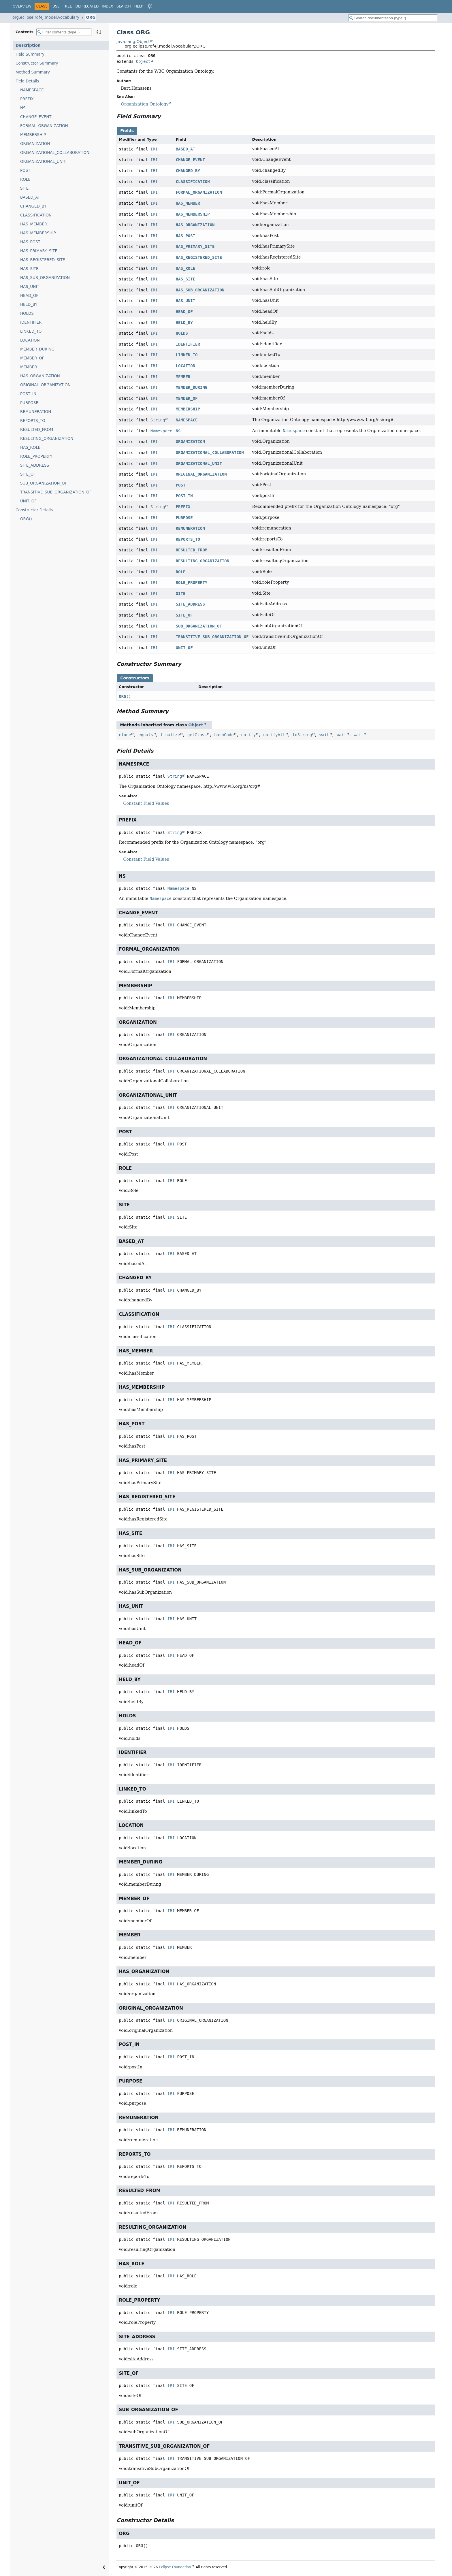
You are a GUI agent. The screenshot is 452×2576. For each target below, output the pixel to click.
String (157, 420)
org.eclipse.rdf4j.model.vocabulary (45, 17)
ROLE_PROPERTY (36, 456)
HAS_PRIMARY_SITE (38, 251)
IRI (154, 149)
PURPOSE (29, 403)
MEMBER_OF (32, 358)
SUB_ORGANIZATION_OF (43, 483)
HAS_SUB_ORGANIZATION (45, 278)
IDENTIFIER (31, 322)
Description (28, 45)
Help (138, 6)
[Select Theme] (149, 6)
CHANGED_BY (33, 206)
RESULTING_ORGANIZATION (46, 438)
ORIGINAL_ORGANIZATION (45, 385)
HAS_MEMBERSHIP (38, 233)
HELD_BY (28, 304)
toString (302, 734)
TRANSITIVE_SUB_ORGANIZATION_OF (55, 492)
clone (125, 734)
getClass (197, 734)
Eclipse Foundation (175, 2567)
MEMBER (28, 367)
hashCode (223, 734)
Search (123, 6)
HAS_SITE (29, 269)
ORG (90, 17)
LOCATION (30, 340)
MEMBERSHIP (33, 135)
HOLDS (27, 313)
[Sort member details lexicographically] (98, 32)
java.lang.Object (133, 41)
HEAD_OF (29, 295)
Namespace (161, 431)
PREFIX (27, 99)
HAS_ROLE (30, 447)
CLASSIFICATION (36, 215)
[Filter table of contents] (64, 32)
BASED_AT (30, 197)
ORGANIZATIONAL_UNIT (43, 161)
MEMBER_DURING (37, 349)
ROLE (25, 179)
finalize (170, 734)
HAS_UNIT (29, 286)
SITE (24, 188)
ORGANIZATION (35, 144)
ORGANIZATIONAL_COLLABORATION (54, 152)
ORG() (26, 519)
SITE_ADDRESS (34, 465)
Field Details (27, 81)
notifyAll (274, 734)
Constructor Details (34, 510)
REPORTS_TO (32, 421)
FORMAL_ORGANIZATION (44, 126)
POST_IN (28, 394)
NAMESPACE (32, 90)
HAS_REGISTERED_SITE (42, 260)
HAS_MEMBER (33, 224)
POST (25, 170)
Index (107, 6)
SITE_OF (28, 474)
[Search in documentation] (393, 18)
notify (248, 734)
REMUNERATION (35, 412)
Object (143, 61)
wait (324, 734)
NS (23, 108)
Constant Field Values (146, 803)
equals (145, 734)
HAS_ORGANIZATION (40, 376)
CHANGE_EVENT (35, 117)
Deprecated (87, 6)
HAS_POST (30, 242)
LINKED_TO (31, 331)
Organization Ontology (145, 104)
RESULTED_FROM (36, 429)
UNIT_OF (28, 501)
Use (55, 6)
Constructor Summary (37, 63)
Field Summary (30, 54)
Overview (22, 6)
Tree (67, 6)
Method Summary (33, 72)
